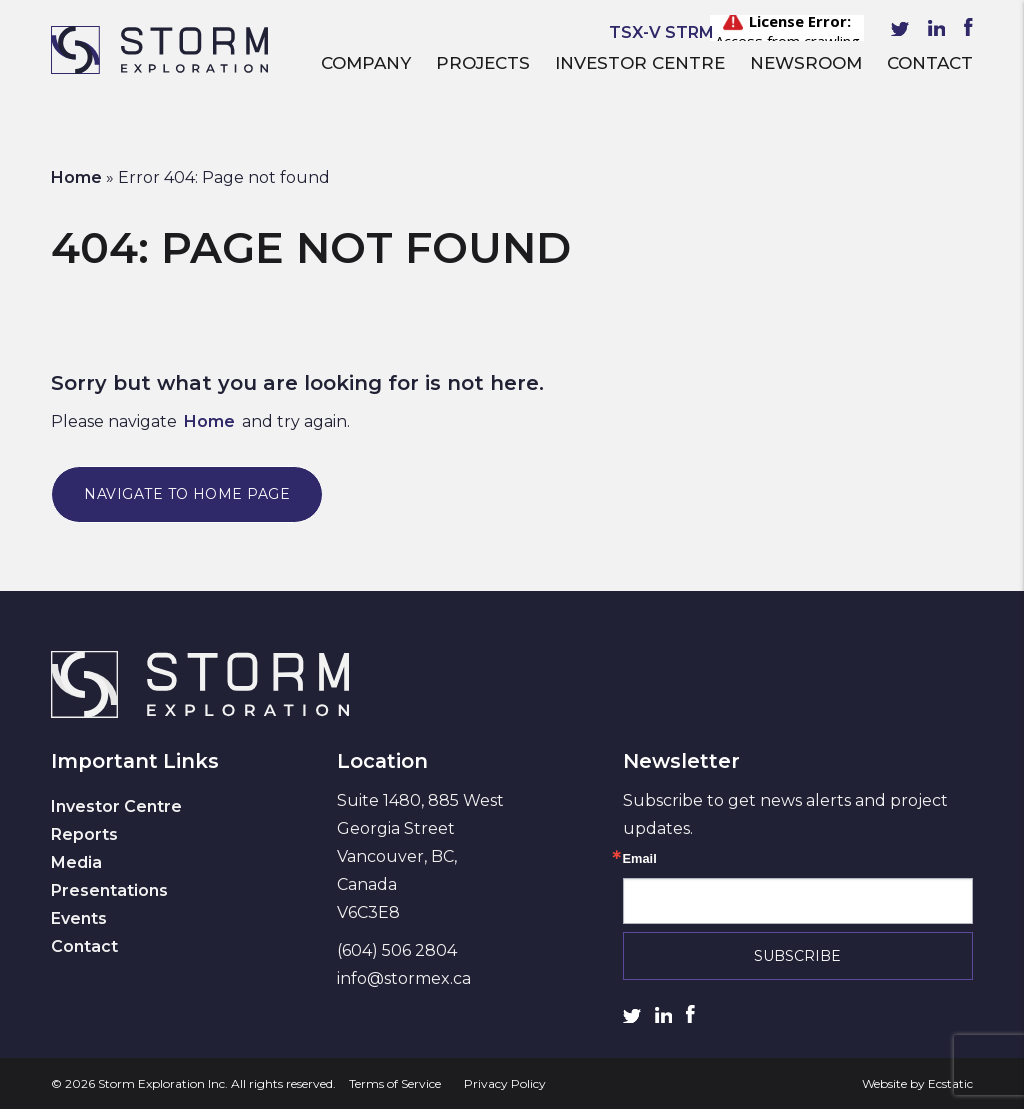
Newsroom (806, 63)
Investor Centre (640, 63)
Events (79, 918)
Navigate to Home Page (187, 494)
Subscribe (797, 956)
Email (640, 859)
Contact (930, 63)
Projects (483, 63)
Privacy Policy (505, 1083)
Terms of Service (395, 1083)
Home (76, 177)
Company (366, 63)
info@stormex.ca (404, 978)
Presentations (109, 890)
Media (76, 862)
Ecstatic (950, 1083)
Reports (84, 834)
